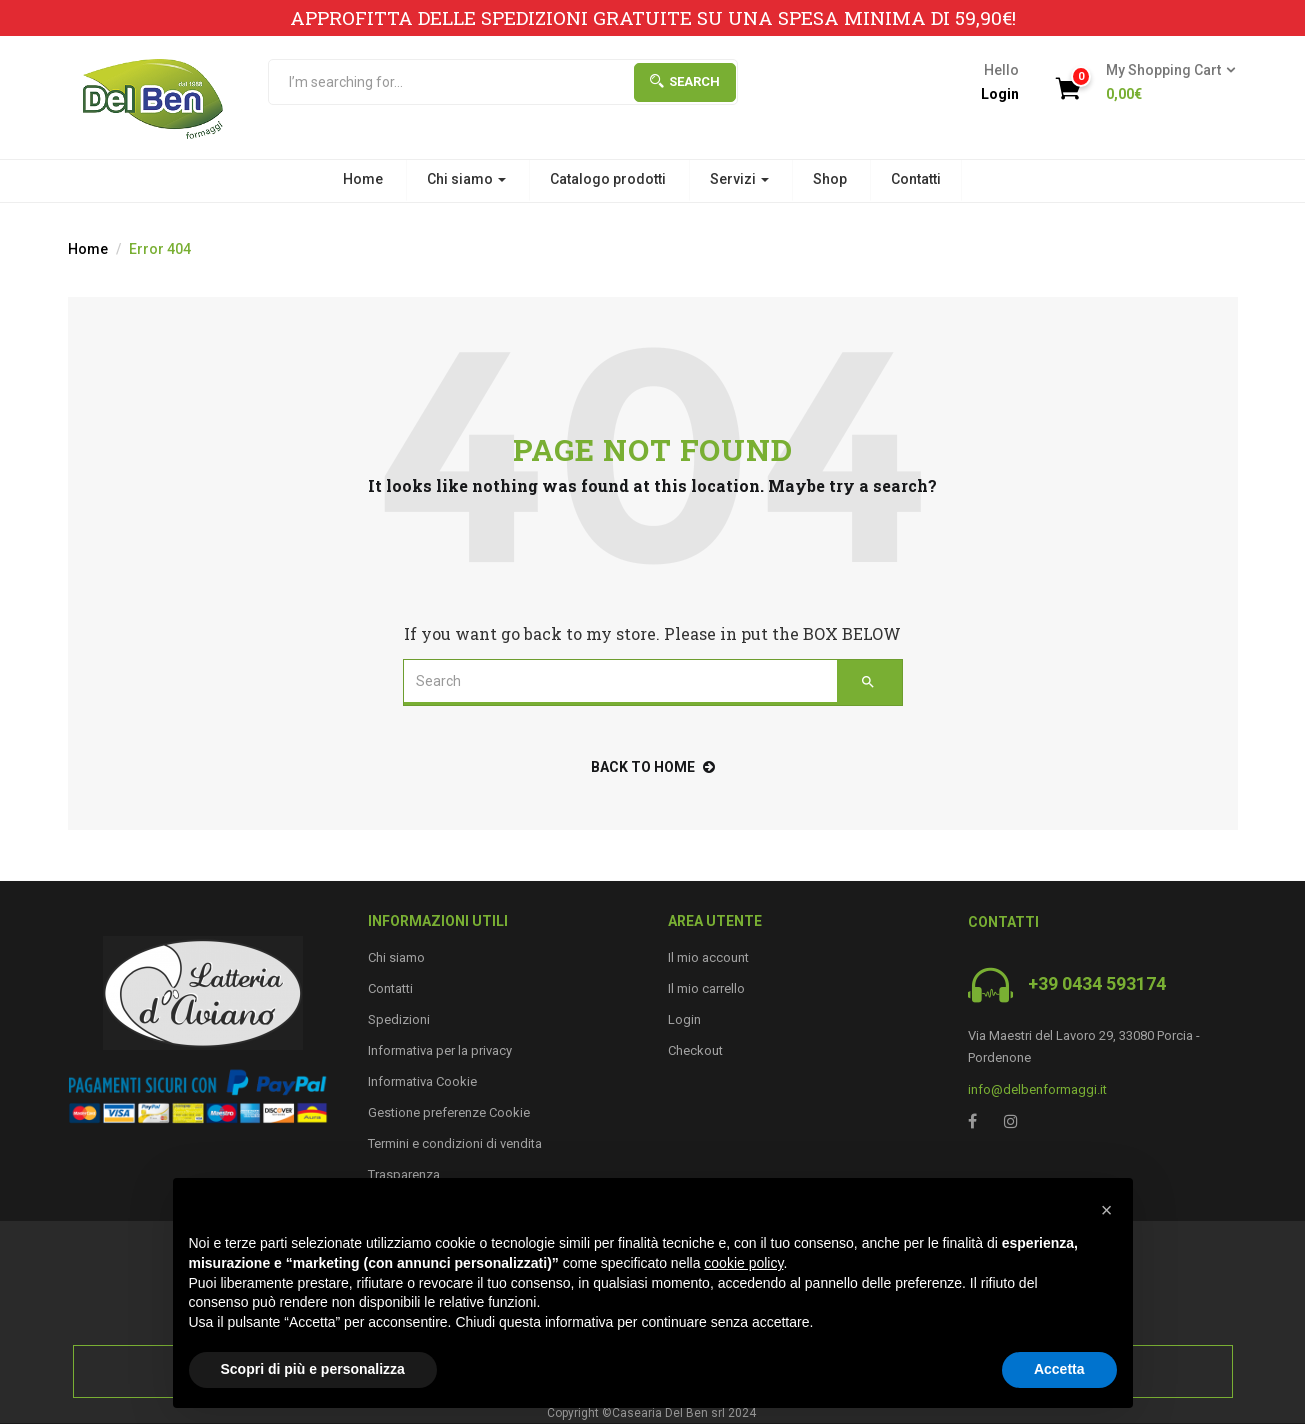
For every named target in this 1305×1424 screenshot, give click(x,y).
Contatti (916, 179)
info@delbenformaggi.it (1037, 1089)
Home (363, 179)
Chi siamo (466, 179)
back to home (653, 767)
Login (1000, 94)
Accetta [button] (1059, 1369)
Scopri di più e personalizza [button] (313, 1369)
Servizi (739, 179)
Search (685, 81)
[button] (1164, 83)
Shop (830, 179)
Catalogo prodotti (608, 179)
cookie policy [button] (743, 1263)
